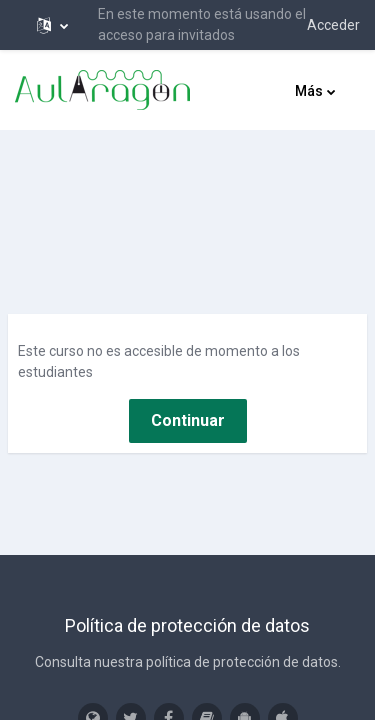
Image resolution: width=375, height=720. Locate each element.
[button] (52, 25)
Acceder (333, 25)
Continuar (188, 420)
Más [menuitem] (309, 91)
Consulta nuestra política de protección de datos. (188, 662)
